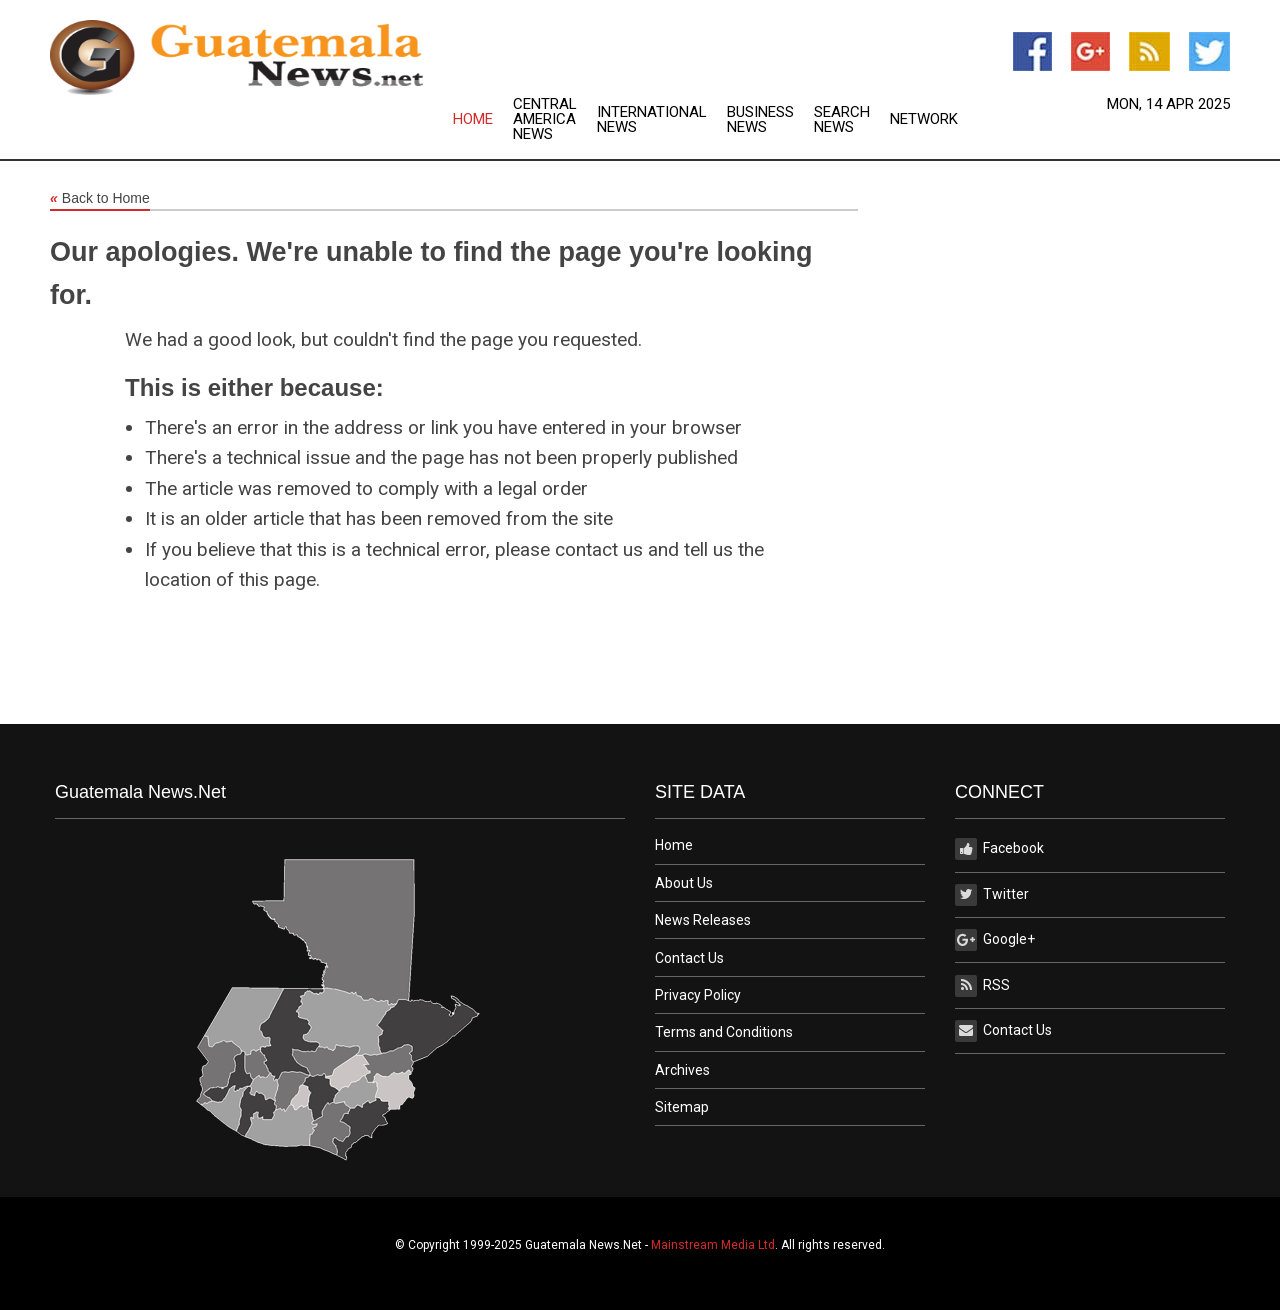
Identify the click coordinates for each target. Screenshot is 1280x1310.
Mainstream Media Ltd (713, 1245)
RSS (982, 986)
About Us (684, 883)
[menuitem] (483, 119)
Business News (760, 120)
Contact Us (689, 958)
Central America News (545, 119)
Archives (682, 1070)
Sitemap (682, 1107)
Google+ (995, 940)
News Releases (703, 920)
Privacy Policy (698, 995)
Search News (842, 120)
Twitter (992, 895)
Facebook (999, 849)
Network (924, 119)
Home (473, 119)
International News (652, 120)
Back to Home (100, 199)
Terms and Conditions (724, 1032)
